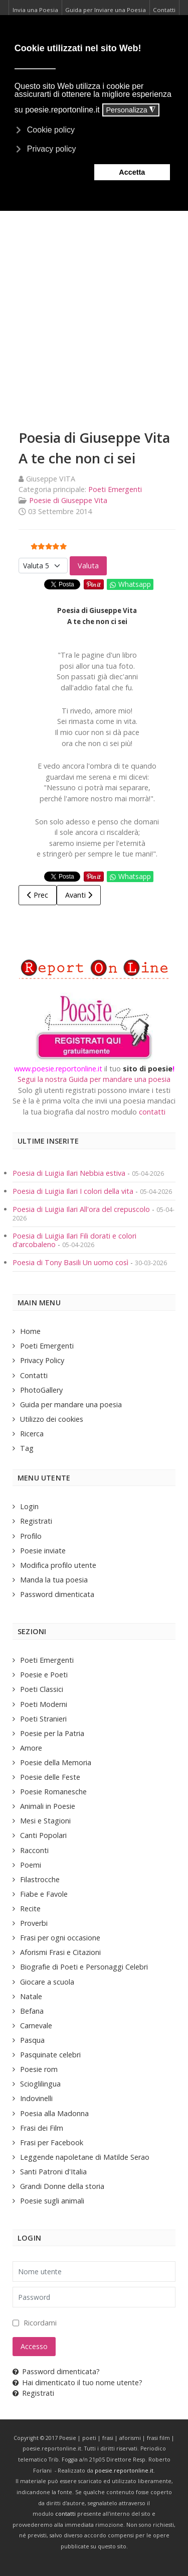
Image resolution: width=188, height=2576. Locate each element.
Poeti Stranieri (43, 1719)
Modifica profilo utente (58, 1565)
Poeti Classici (41, 1689)
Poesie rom (39, 2069)
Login (29, 1506)
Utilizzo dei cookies (51, 1419)
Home (30, 1331)
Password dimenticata (57, 1594)
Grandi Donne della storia (62, 2186)
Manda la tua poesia (54, 1579)
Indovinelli (36, 2098)
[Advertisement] (94, 307)
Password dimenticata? (56, 2371)
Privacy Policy (42, 1360)
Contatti (34, 1375)
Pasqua (32, 2040)
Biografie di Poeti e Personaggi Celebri (84, 1967)
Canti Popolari (43, 1835)
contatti (152, 1112)
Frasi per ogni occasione (60, 1937)
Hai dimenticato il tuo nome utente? (77, 2382)
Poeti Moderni (43, 1704)
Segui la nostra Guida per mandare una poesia (94, 1079)
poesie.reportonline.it (124, 2470)
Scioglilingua (40, 2084)
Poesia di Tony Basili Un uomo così (70, 1262)
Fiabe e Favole (44, 1894)
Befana (32, 2011)
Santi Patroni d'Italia (53, 2171)
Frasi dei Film (41, 2128)
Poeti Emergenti (115, 489)
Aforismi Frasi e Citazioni (60, 1952)
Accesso (34, 2346)
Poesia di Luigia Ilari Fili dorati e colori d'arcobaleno (74, 1240)
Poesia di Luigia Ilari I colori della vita (74, 1191)
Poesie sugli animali (52, 2200)
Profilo (31, 1536)
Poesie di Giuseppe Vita (68, 500)
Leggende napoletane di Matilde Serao (84, 2157)
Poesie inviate (43, 1550)
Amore (31, 1748)
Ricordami (40, 2322)
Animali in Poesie (47, 1806)
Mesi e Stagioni (45, 1820)
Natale (31, 1996)
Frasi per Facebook (51, 2142)
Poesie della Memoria (55, 1762)
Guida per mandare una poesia (71, 1404)
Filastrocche (40, 1879)
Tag (27, 1448)
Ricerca (32, 1433)
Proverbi (34, 1923)
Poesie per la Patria (52, 1733)
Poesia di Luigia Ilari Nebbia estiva (70, 1173)
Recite (30, 1908)
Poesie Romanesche (53, 1791)
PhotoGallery (41, 1390)
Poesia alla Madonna (54, 2113)
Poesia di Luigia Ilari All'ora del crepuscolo (82, 1209)
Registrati (36, 1521)
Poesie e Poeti (44, 1674)
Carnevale (36, 2025)
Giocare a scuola (47, 1982)
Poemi (30, 1865)
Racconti (34, 1850)
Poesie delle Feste (50, 1777)
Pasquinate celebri (50, 2054)
